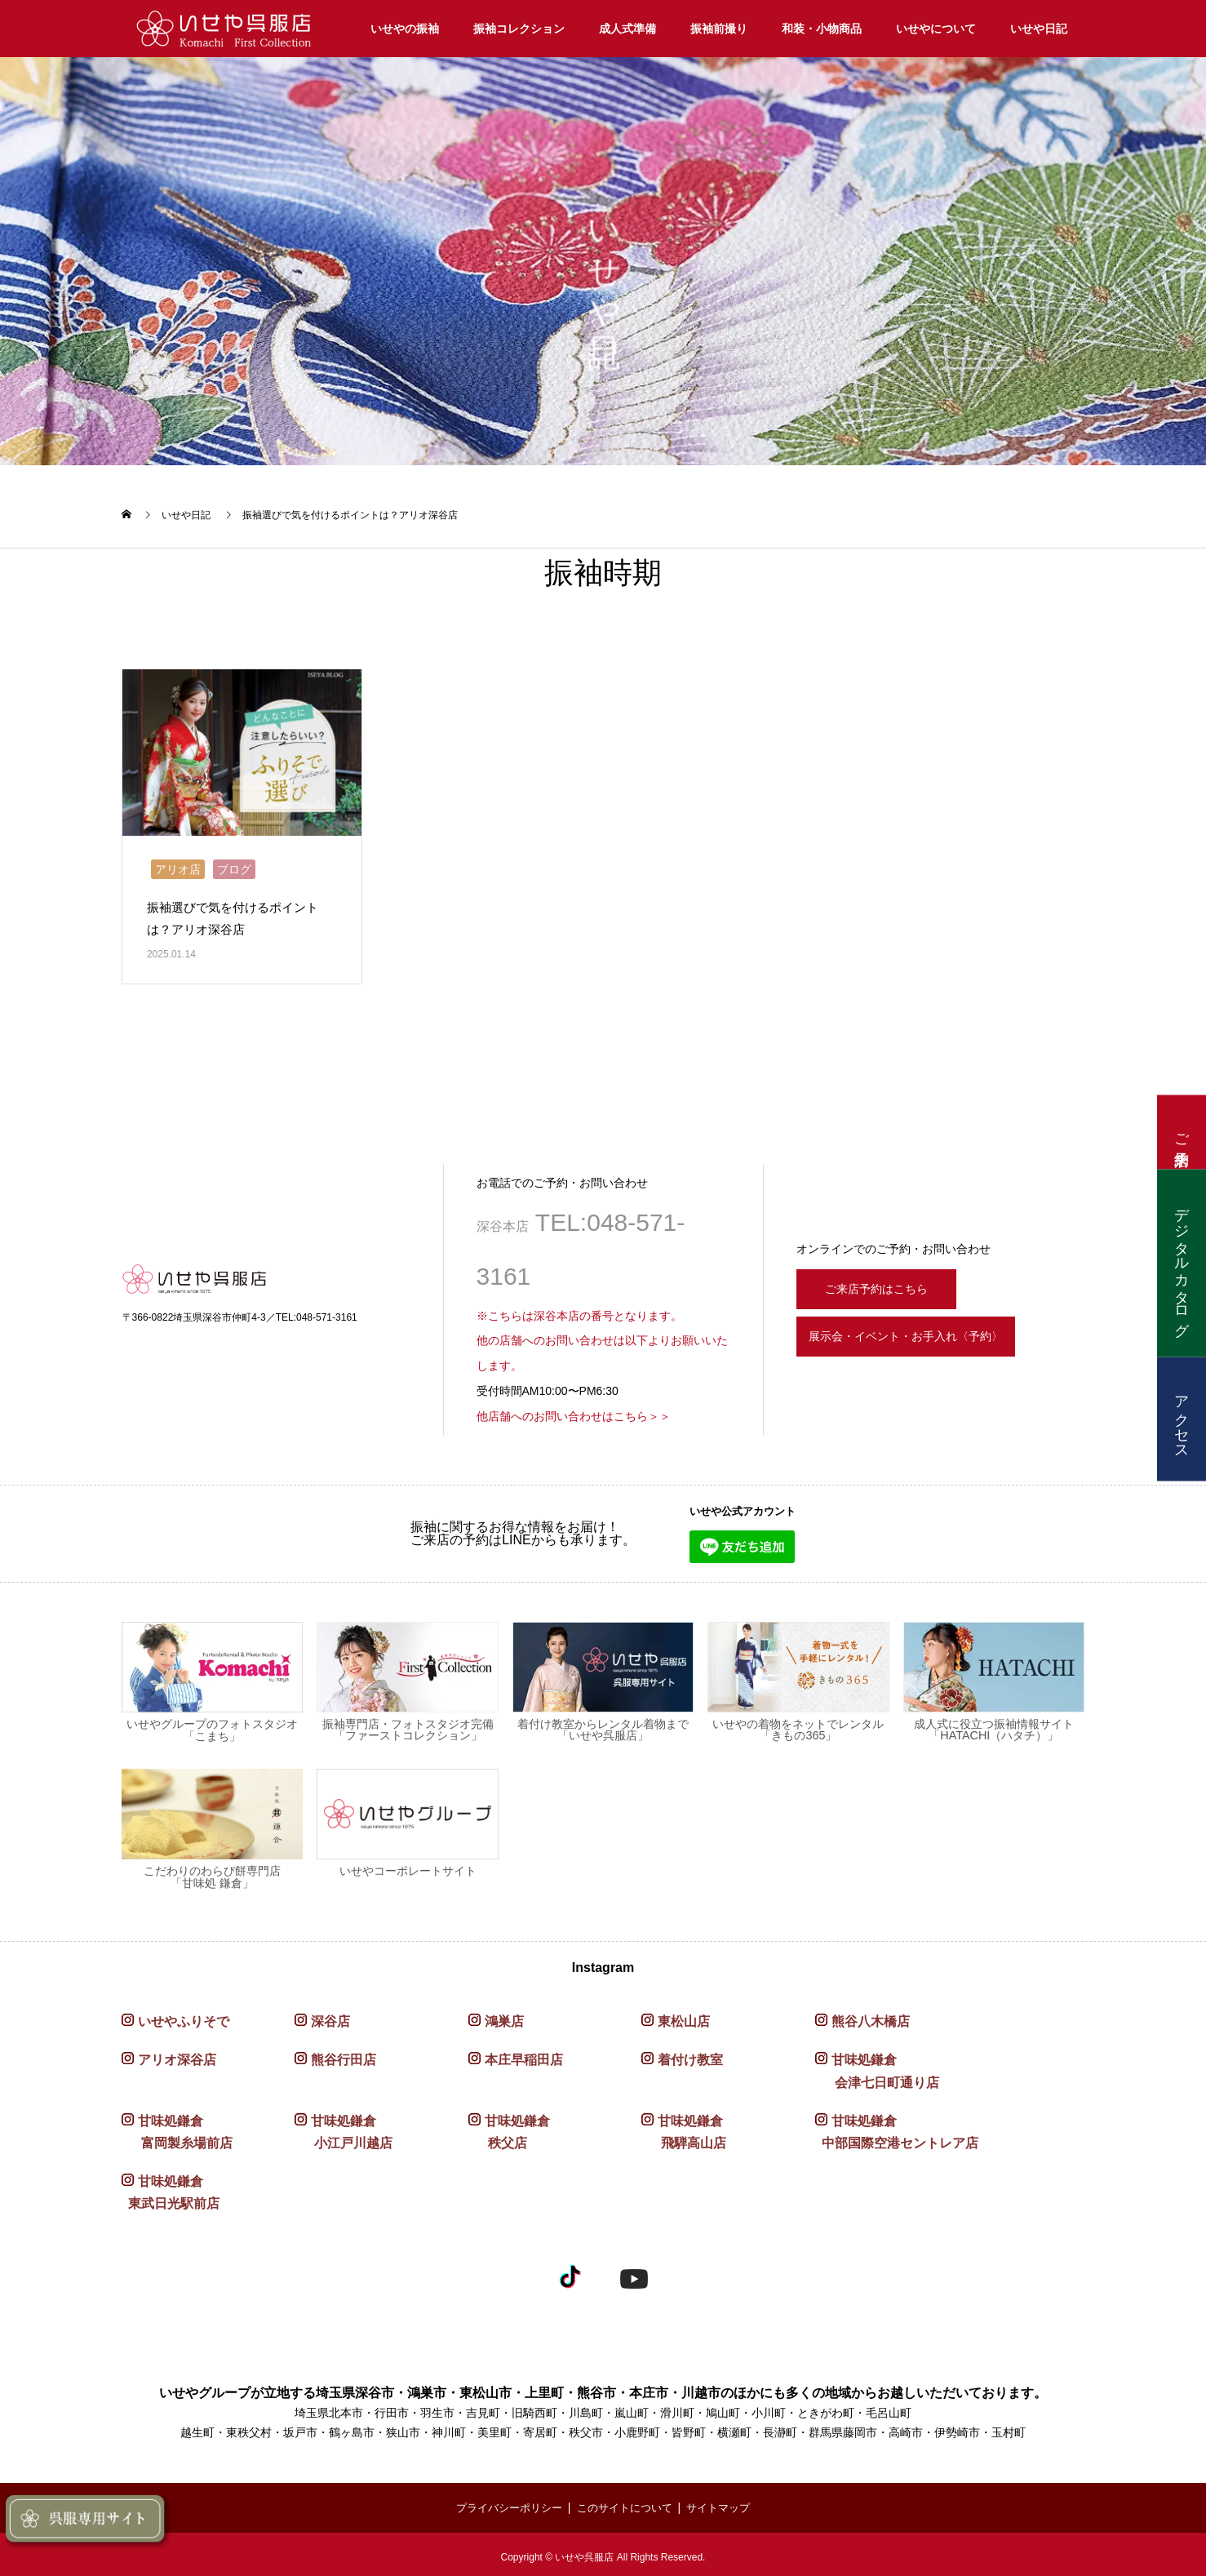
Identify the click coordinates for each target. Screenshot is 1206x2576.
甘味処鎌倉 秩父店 (509, 2127)
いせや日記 (1038, 28)
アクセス (1181, 1419)
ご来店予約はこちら (886, 1281)
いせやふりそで (183, 2016)
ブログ (234, 864)
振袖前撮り (718, 28)
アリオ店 (178, 864)
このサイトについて (625, 2502)
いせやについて (936, 28)
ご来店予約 (1181, 1132)
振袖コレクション (519, 28)
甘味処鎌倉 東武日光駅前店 (170, 2187)
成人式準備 (627, 28)
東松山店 (684, 2016)
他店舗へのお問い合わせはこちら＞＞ (574, 1411)
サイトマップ (726, 2502)
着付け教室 (690, 2056)
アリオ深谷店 (177, 2056)
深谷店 (330, 2016)
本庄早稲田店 (524, 2056)
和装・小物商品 (822, 28)
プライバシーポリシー (503, 2502)
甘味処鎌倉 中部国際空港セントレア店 (896, 2127)
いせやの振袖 (404, 28)
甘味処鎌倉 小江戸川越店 (343, 2127)
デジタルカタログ (1181, 1263)
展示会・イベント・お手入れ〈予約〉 (933, 1337)
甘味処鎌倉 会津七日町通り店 (877, 2067)
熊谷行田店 (343, 2056)
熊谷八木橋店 (870, 2016)
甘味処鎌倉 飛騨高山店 (683, 2127)
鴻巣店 (504, 2016)
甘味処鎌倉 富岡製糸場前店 (177, 2127)
